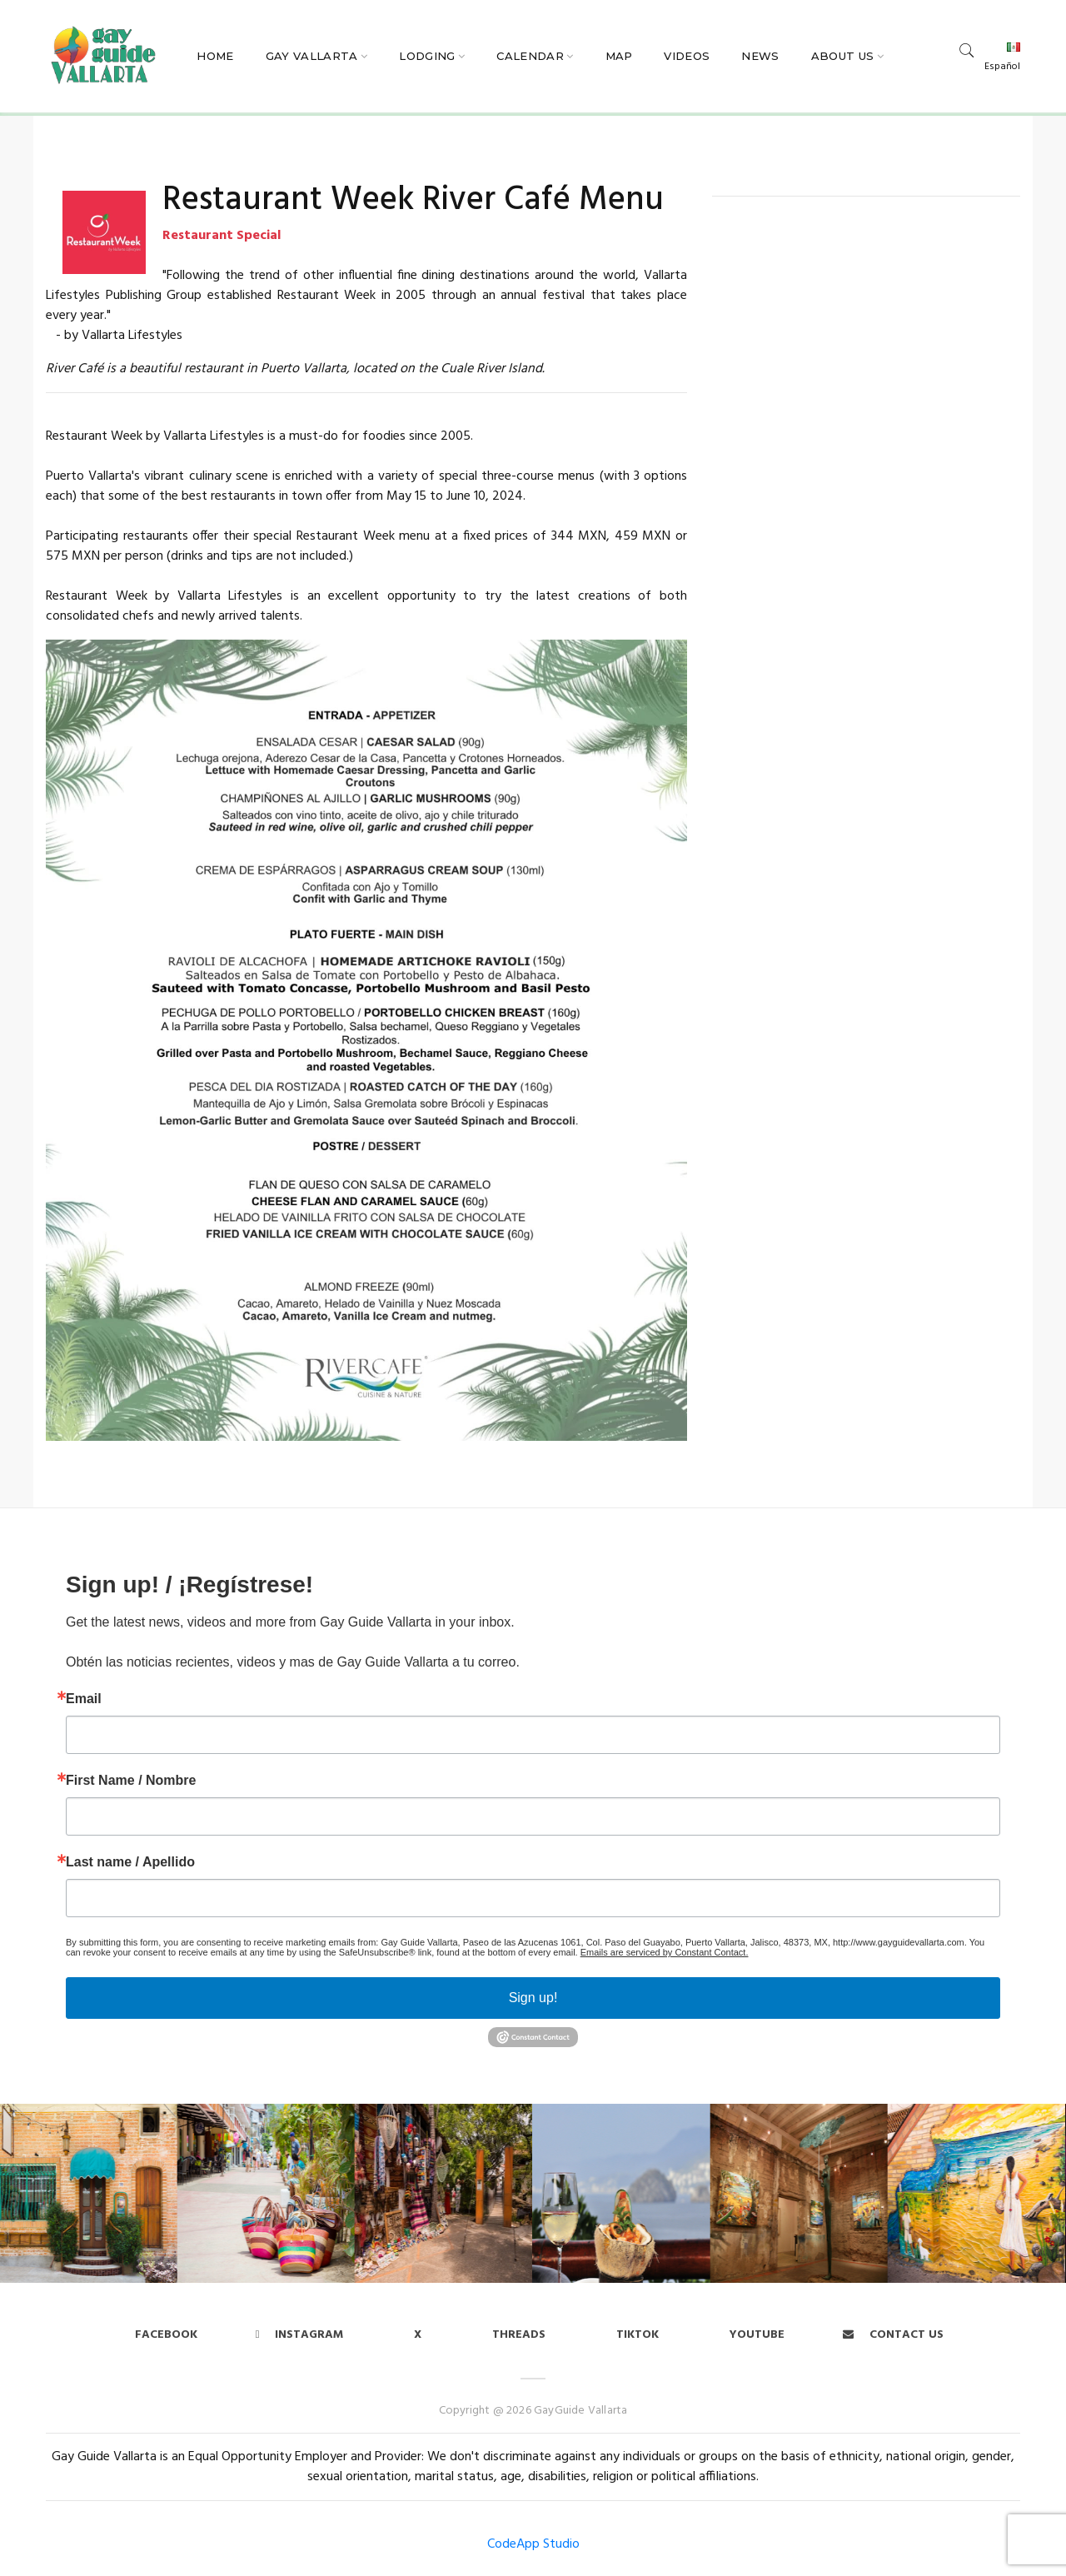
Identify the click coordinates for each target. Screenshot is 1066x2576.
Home (215, 55)
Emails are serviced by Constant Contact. (664, 1952)
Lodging (427, 55)
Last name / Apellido (130, 1862)
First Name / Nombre (131, 1780)
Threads (518, 2334)
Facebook (166, 2334)
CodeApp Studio (533, 2544)
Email (84, 1699)
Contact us (893, 2334)
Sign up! (533, 1998)
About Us (842, 55)
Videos (687, 55)
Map (619, 55)
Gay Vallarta (312, 55)
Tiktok (637, 2334)
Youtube (757, 2334)
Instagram (300, 2334)
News (760, 55)
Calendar (530, 55)
